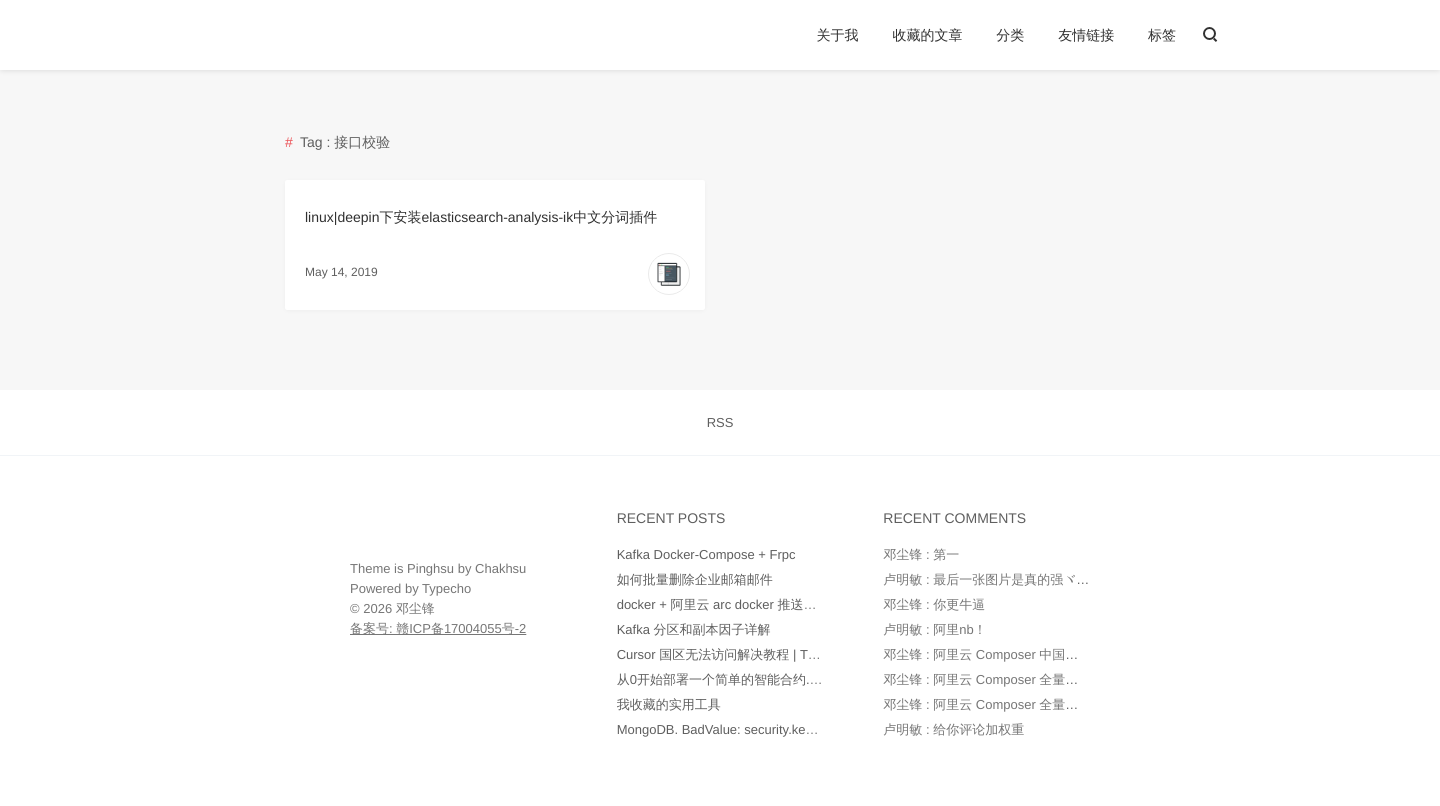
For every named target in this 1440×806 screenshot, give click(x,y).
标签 (1162, 35)
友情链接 (1086, 35)
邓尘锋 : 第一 (921, 554)
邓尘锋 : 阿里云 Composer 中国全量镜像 (1000, 654)
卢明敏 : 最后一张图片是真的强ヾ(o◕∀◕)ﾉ (1006, 579)
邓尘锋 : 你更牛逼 (934, 604)
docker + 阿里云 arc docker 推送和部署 (730, 604)
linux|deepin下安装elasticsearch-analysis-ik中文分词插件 (481, 217)
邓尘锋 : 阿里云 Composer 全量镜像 (987, 679)
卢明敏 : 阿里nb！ (934, 629)
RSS (720, 422)
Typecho (446, 588)
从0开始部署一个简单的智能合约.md (722, 679)
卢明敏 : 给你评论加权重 (953, 729)
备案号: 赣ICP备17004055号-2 (438, 628)
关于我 (838, 35)
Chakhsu (500, 568)
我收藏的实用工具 (669, 704)
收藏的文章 (927, 35)
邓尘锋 (415, 608)
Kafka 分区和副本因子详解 (694, 629)
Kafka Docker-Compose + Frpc (706, 554)
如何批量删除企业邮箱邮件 (695, 579)
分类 (1010, 35)
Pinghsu (430, 568)
